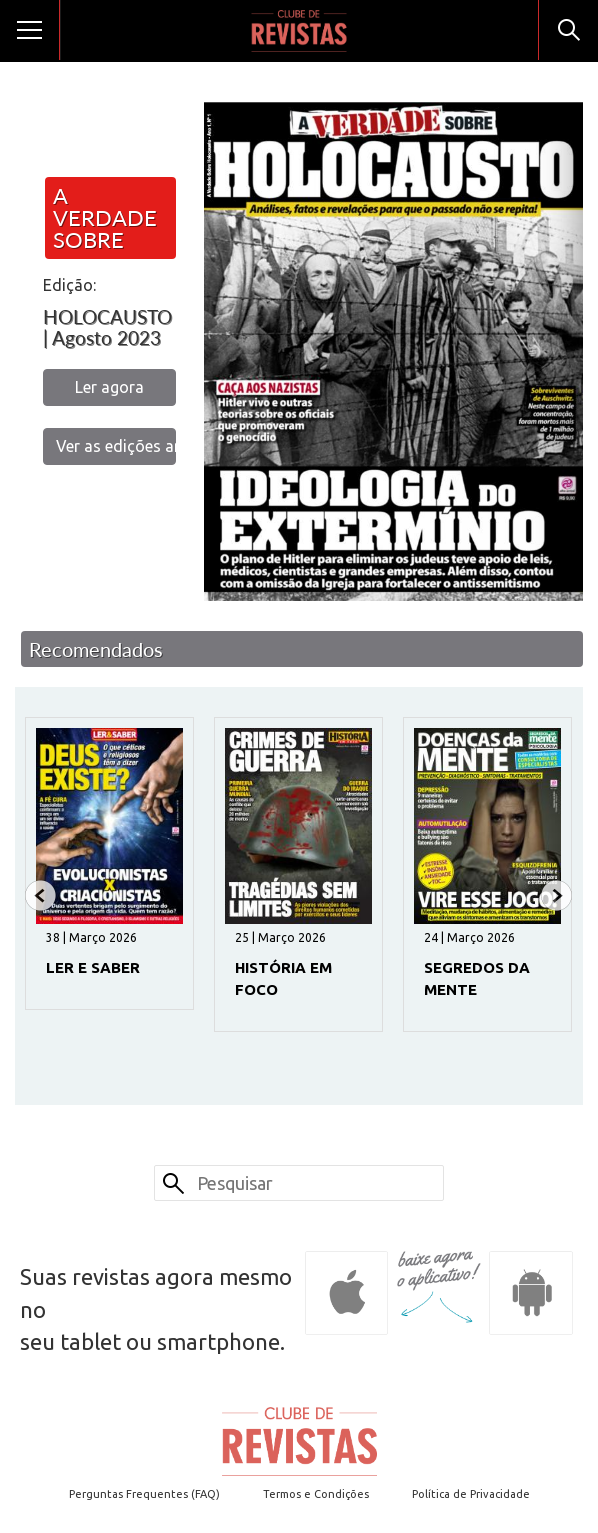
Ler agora (109, 387)
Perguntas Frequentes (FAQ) (144, 1494)
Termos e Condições (316, 1494)
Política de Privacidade (471, 1494)
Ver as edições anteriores (116, 446)
